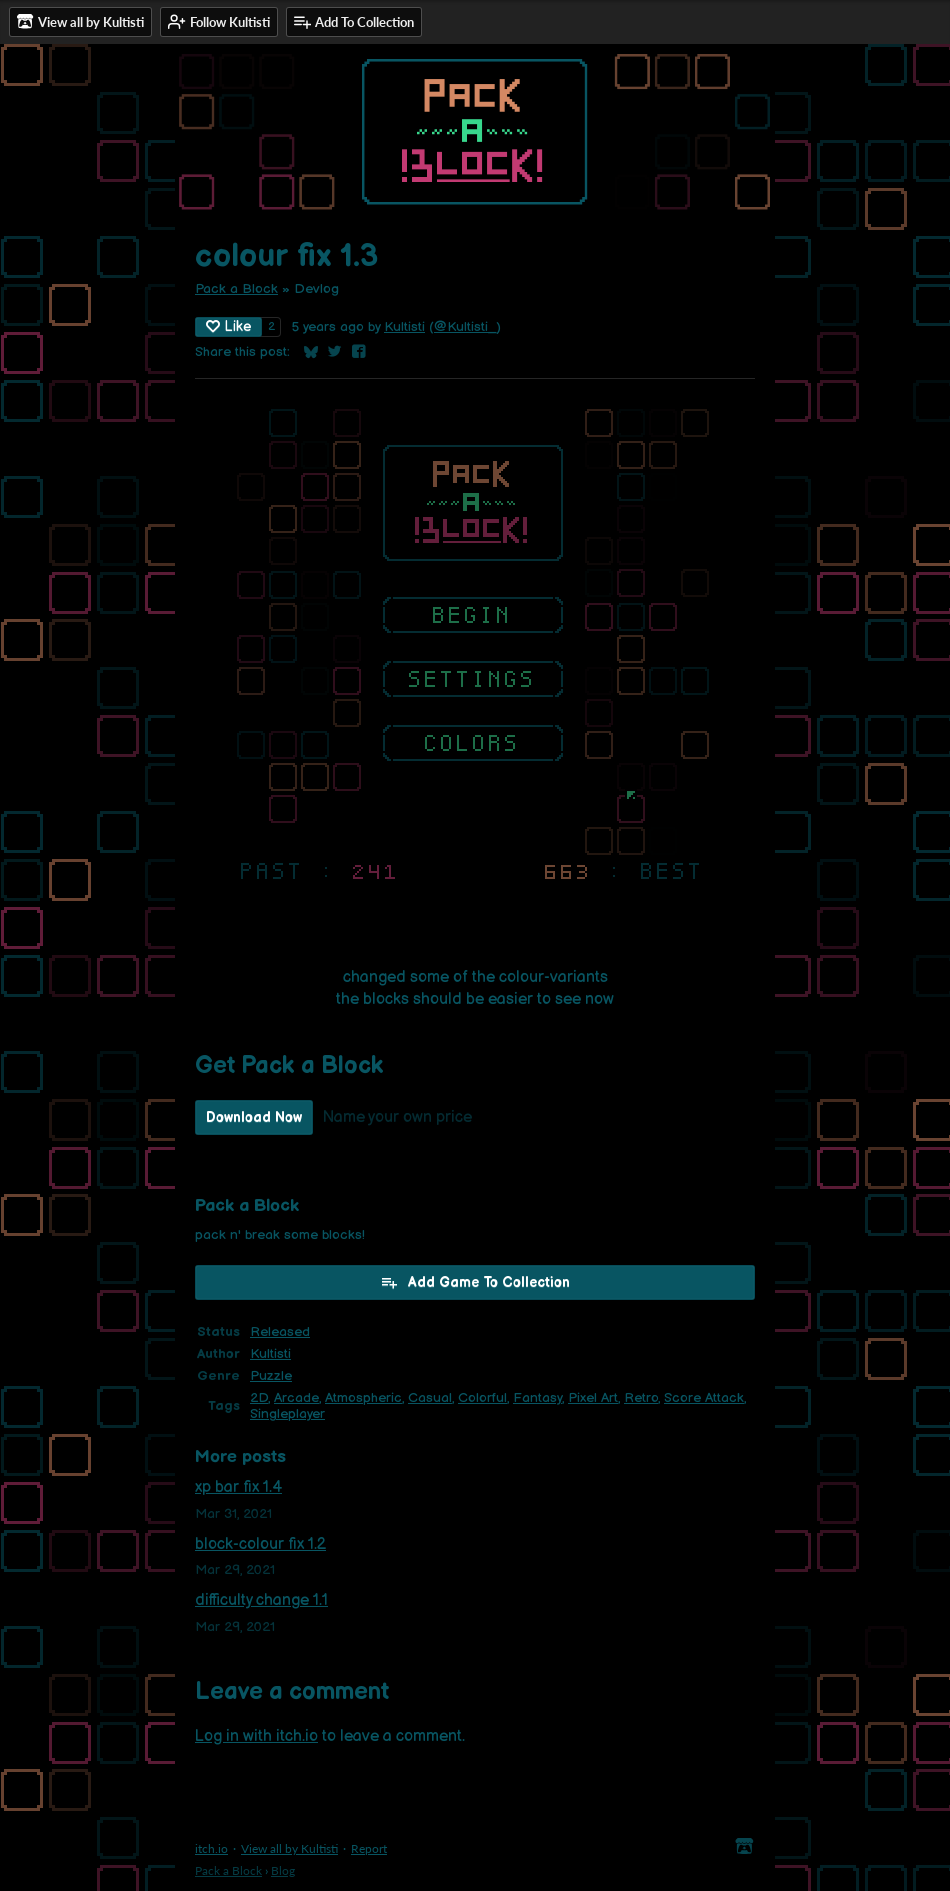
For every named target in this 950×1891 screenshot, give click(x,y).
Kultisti (404, 327)
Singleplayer (287, 1414)
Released (280, 1332)
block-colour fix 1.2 (260, 1544)
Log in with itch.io (256, 1736)
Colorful (482, 1398)
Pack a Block (236, 289)
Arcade (296, 1398)
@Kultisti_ (465, 327)
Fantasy (537, 1398)
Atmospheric (363, 1398)
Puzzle (271, 1376)
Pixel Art (593, 1398)
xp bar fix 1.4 (238, 1487)
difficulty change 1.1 (261, 1600)
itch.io (211, 1848)
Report (369, 1848)
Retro (641, 1398)
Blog (283, 1870)
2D (259, 1398)
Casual (430, 1398)
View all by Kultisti (289, 1848)
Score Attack (704, 1398)
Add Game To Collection (475, 1282)
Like (228, 326)
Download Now (254, 1117)
